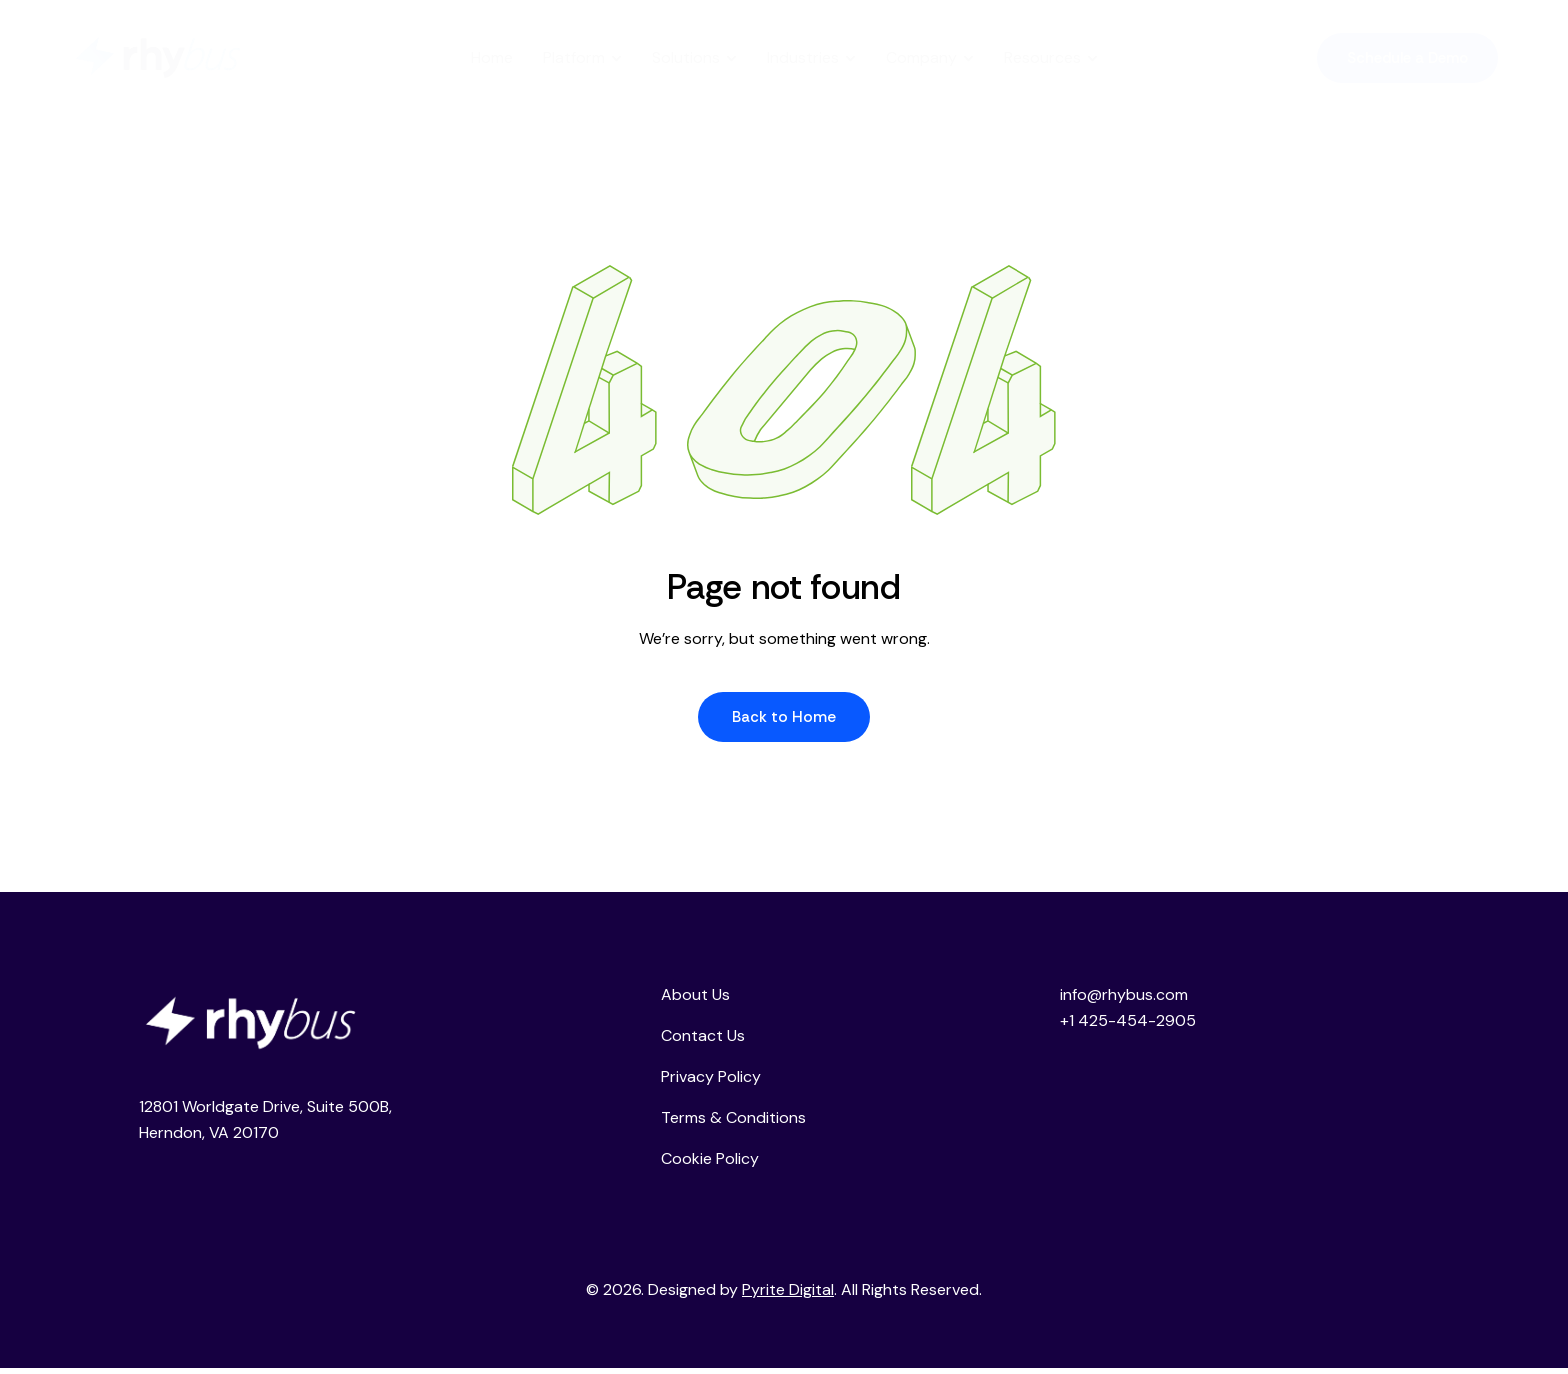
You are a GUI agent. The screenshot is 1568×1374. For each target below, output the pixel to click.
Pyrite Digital (788, 1295)
